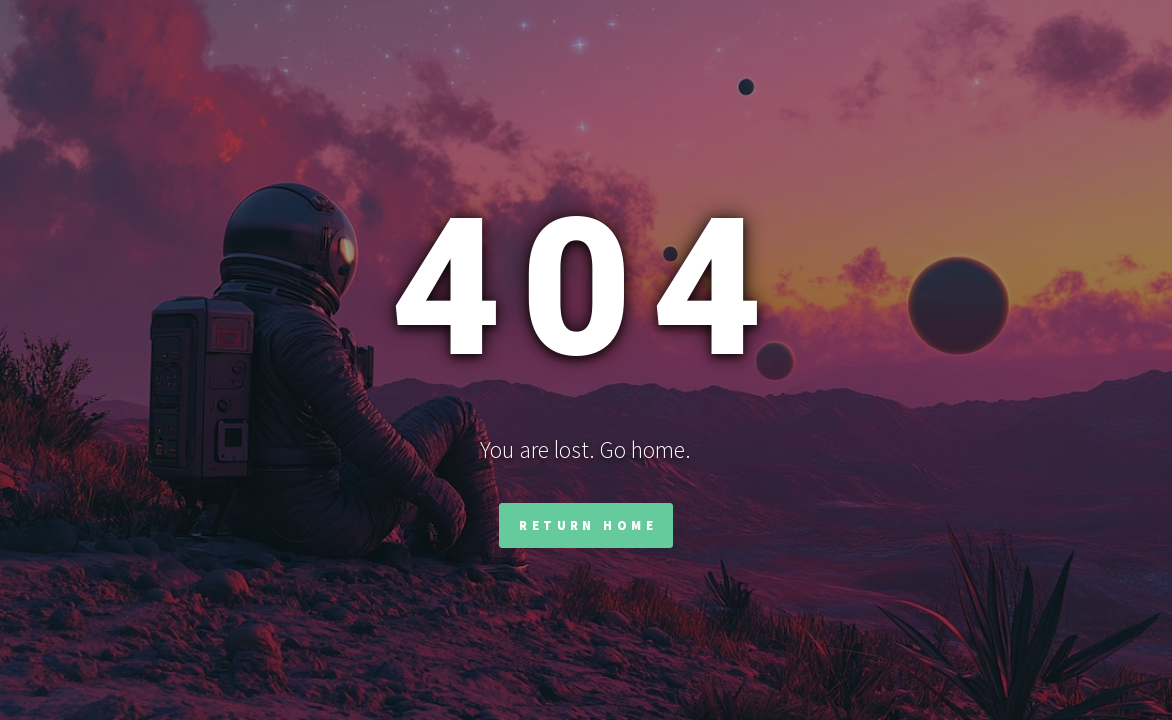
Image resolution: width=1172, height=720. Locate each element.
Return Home (588, 525)
